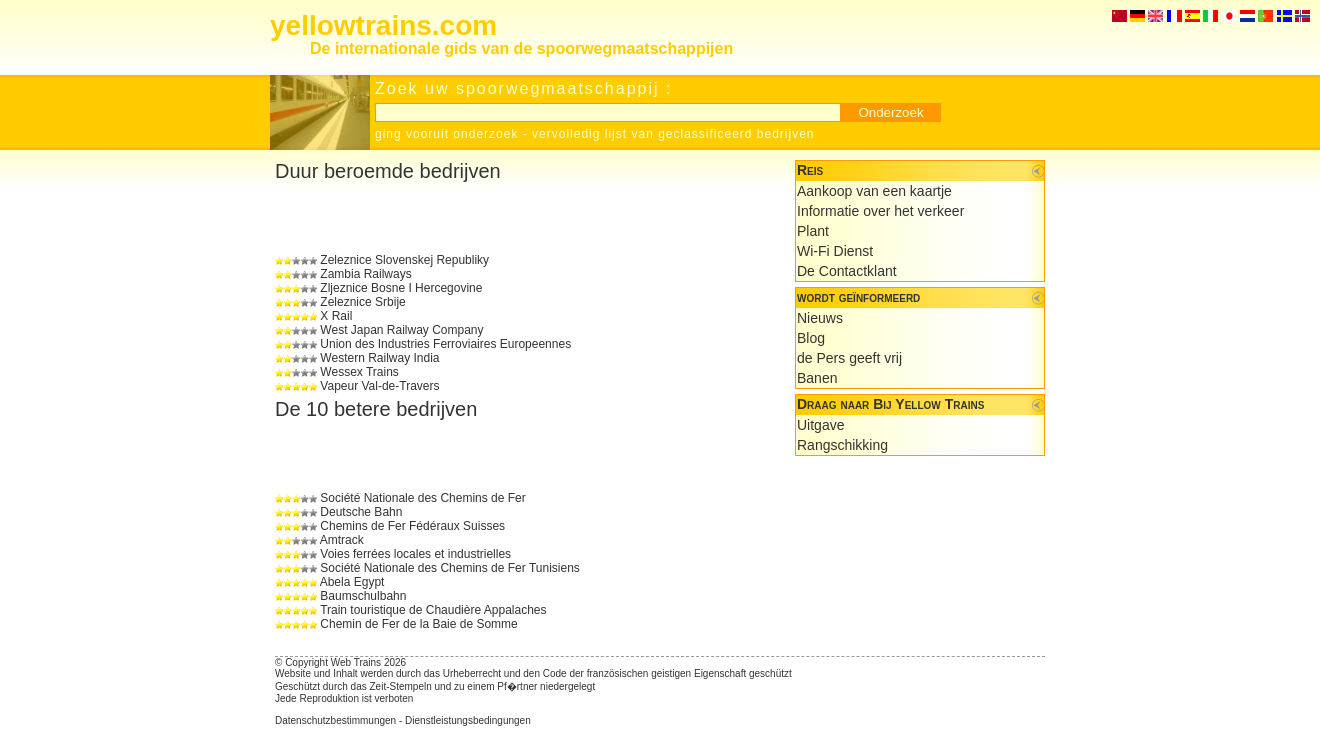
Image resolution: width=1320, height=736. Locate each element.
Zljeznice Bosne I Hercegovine (401, 288)
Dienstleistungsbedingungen (468, 720)
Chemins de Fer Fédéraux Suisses (412, 526)
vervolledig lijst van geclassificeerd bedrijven (673, 134)
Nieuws (820, 318)
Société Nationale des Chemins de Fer (422, 498)
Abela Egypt (352, 582)
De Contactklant (847, 271)
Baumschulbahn (363, 596)
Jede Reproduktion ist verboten (344, 698)
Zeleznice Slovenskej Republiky (404, 260)
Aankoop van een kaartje (874, 191)
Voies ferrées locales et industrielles (415, 554)
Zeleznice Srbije (362, 302)
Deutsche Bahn (361, 512)
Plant (813, 231)
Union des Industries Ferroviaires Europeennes (445, 344)
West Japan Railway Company (401, 330)
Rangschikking (842, 445)
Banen (817, 378)
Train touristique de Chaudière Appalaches (433, 610)
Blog (811, 338)
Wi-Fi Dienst (835, 251)
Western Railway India (379, 358)
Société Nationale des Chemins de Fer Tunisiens (449, 568)
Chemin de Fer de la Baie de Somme (418, 624)
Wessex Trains (359, 372)
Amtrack (342, 540)
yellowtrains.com (383, 25)
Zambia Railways (365, 274)
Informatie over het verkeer (880, 211)
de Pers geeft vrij (849, 358)
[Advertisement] (509, 218)
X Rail (336, 316)
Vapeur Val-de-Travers (379, 386)
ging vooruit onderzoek (446, 134)
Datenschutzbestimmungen (335, 720)
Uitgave (820, 425)
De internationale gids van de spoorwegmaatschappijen (521, 48)
